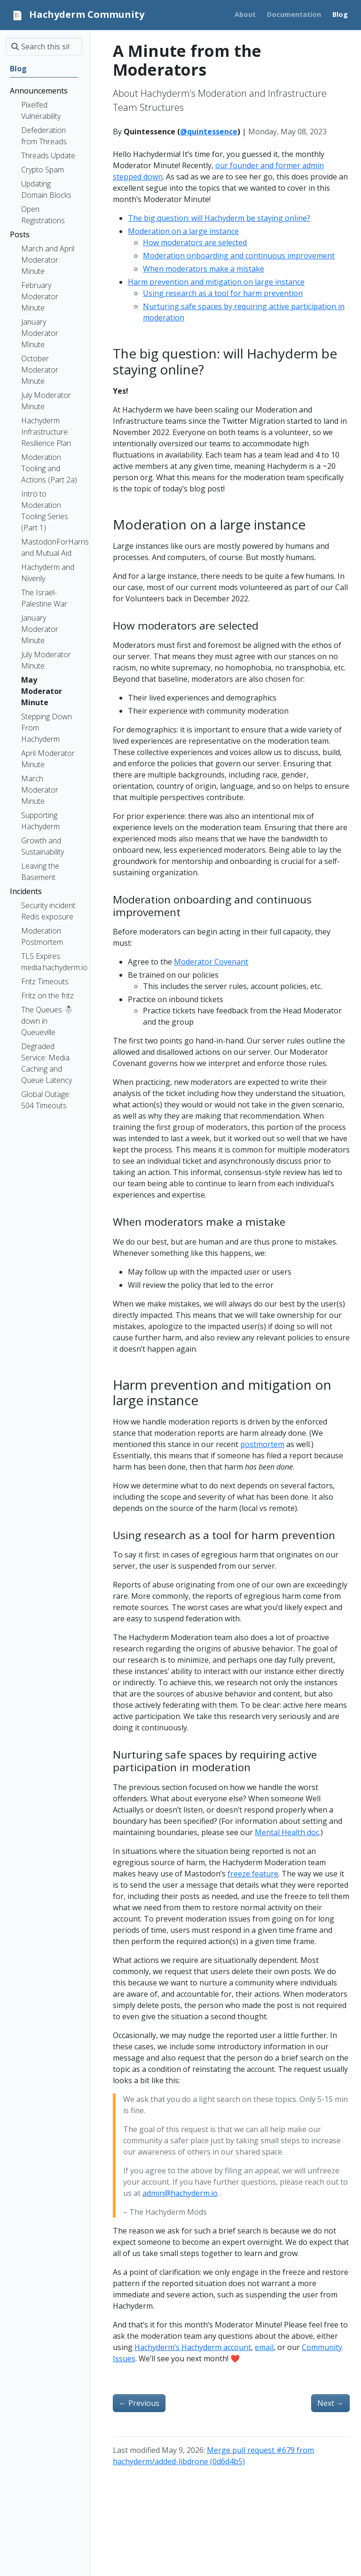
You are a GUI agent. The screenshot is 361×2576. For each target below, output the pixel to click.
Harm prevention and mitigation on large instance (216, 282)
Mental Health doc (287, 1832)
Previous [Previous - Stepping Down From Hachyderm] (139, 2403)
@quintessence (208, 131)
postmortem (262, 1444)
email (264, 2347)
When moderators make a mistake (203, 269)
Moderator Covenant (211, 962)
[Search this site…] (44, 46)
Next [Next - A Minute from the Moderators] (330, 2403)
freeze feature (253, 1873)
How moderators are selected (195, 242)
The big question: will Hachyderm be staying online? (219, 218)
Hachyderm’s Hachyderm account (192, 2347)
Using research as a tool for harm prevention (223, 293)
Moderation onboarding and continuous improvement (239, 255)
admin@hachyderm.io (180, 2193)
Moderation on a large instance (183, 231)
